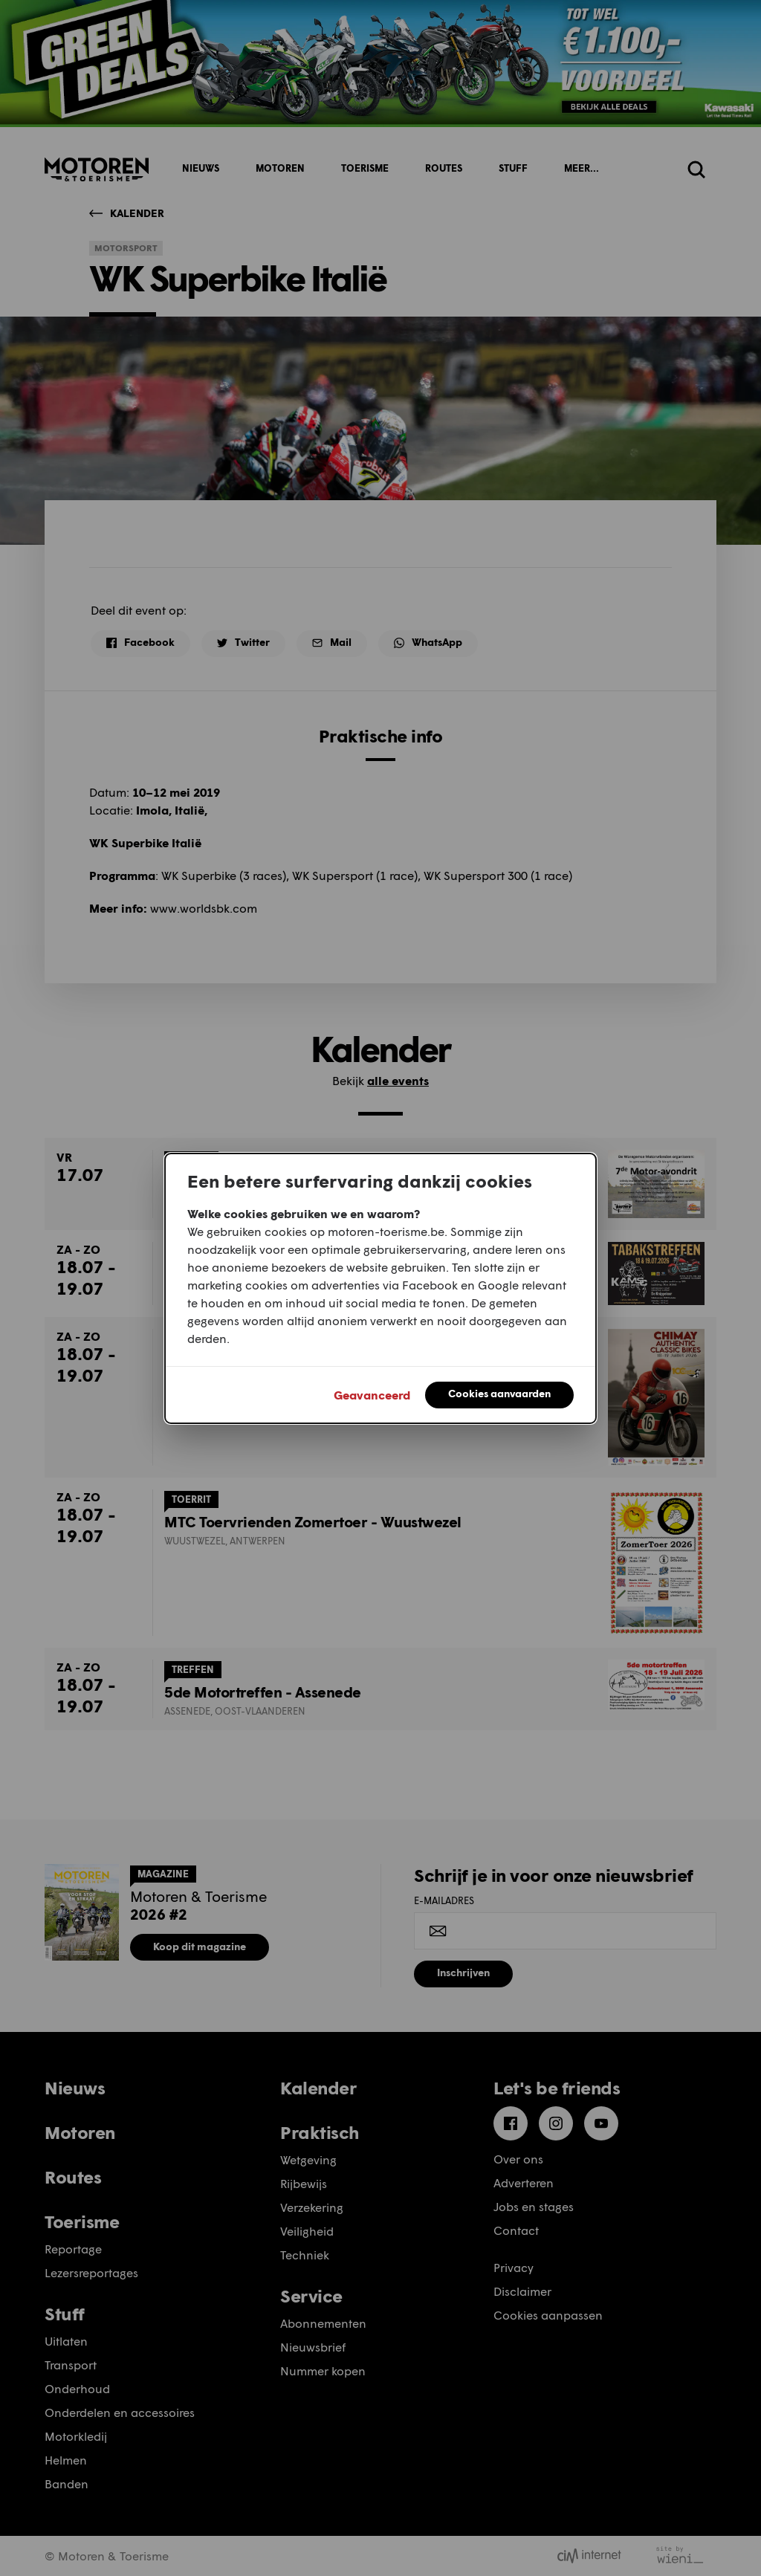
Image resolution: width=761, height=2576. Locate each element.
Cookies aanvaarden (499, 1393)
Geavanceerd (372, 1395)
